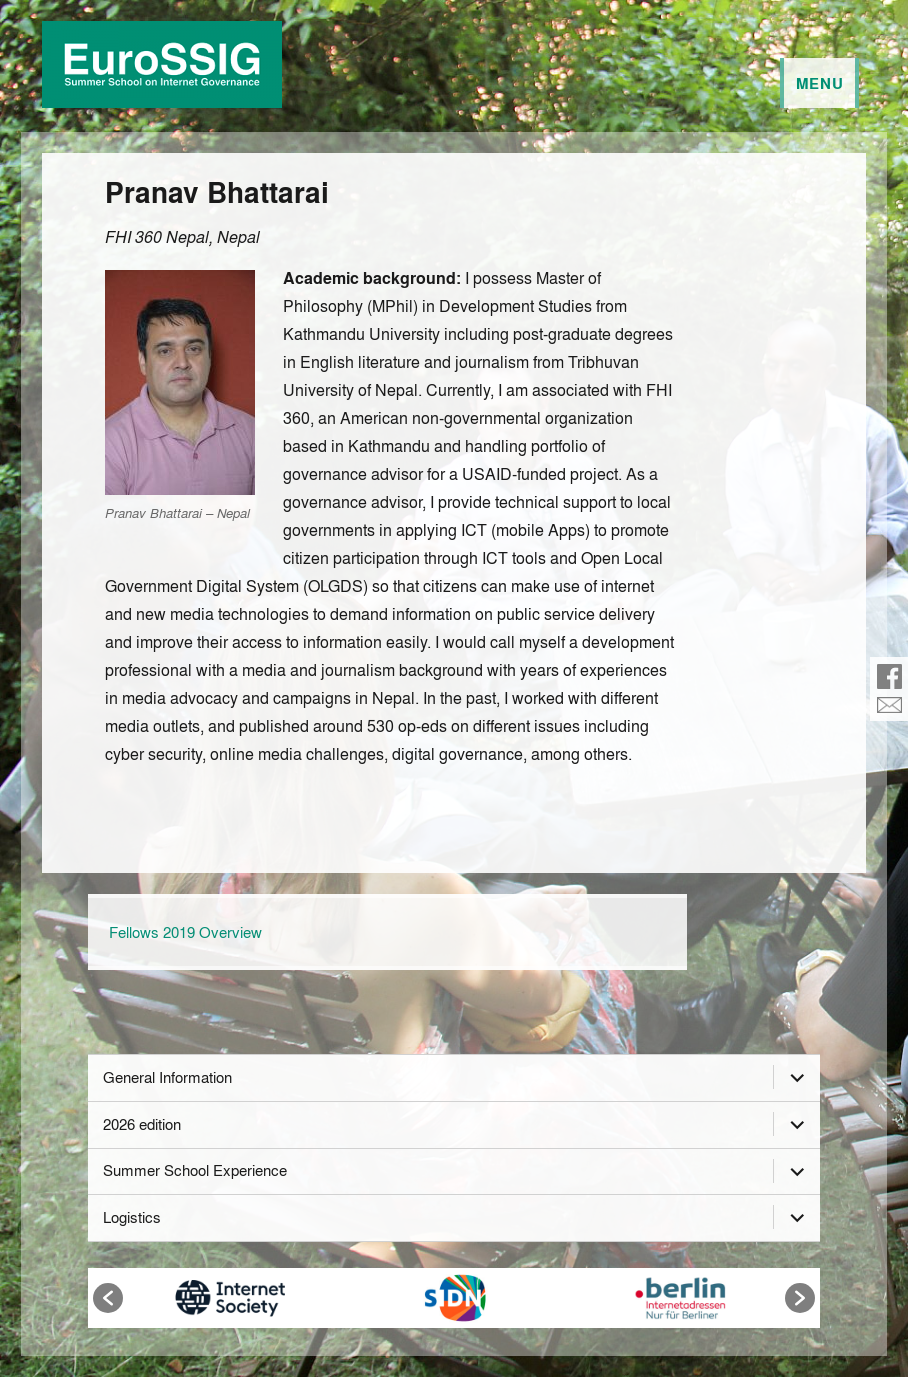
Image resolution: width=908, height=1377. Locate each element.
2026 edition (142, 1124)
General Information (167, 1077)
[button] (108, 1298)
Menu (820, 83)
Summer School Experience (195, 1170)
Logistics (132, 1217)
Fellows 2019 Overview (185, 932)
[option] (230, 1298)
